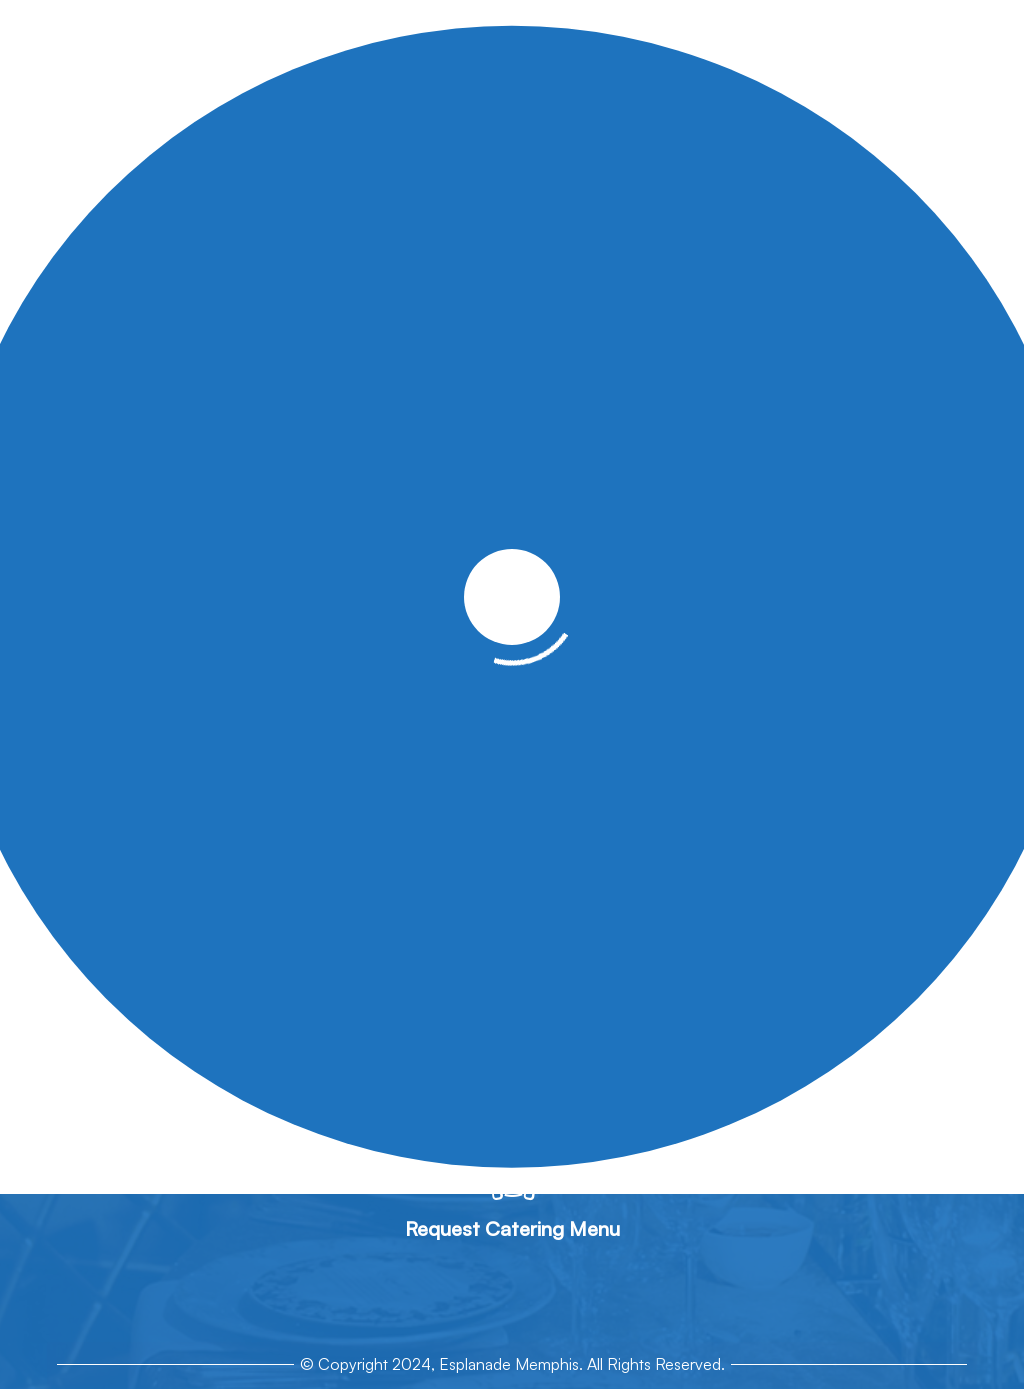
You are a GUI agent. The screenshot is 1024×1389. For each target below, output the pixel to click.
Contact (832, 569)
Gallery (638, 569)
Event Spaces (541, 569)
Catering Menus (409, 569)
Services (298, 569)
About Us (211, 569)
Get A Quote (733, 569)
